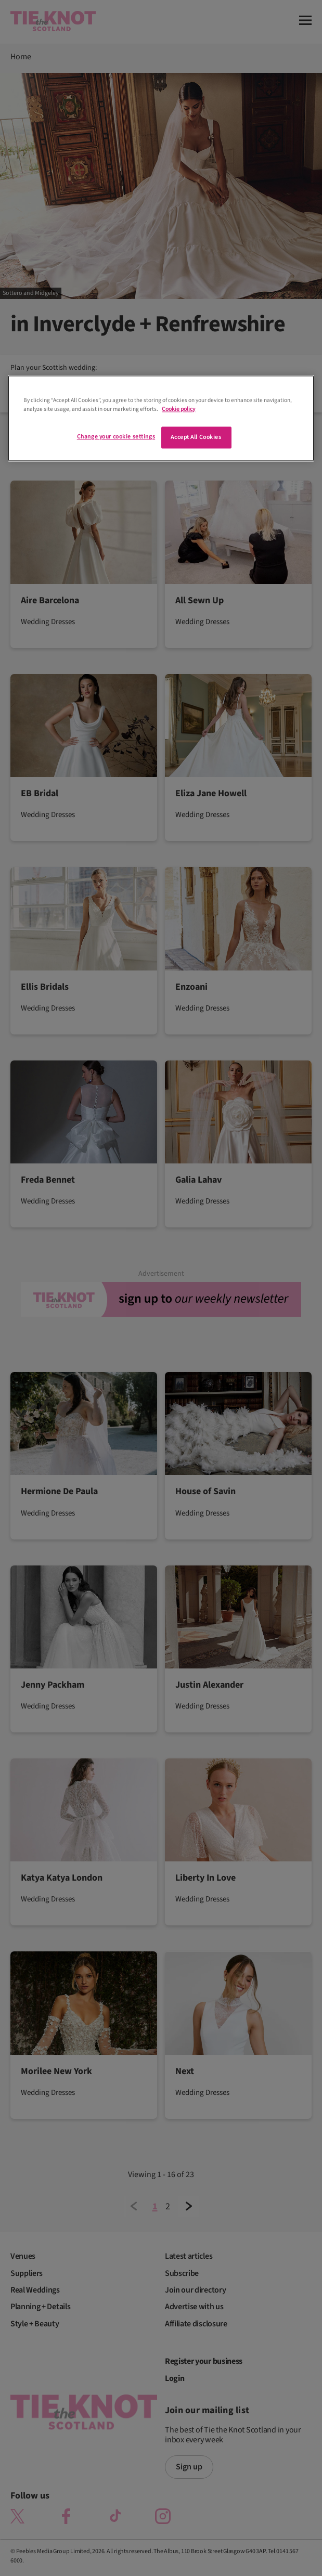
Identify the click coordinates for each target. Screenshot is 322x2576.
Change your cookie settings (116, 436)
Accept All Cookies (196, 437)
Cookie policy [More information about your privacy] (178, 409)
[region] (161, 418)
